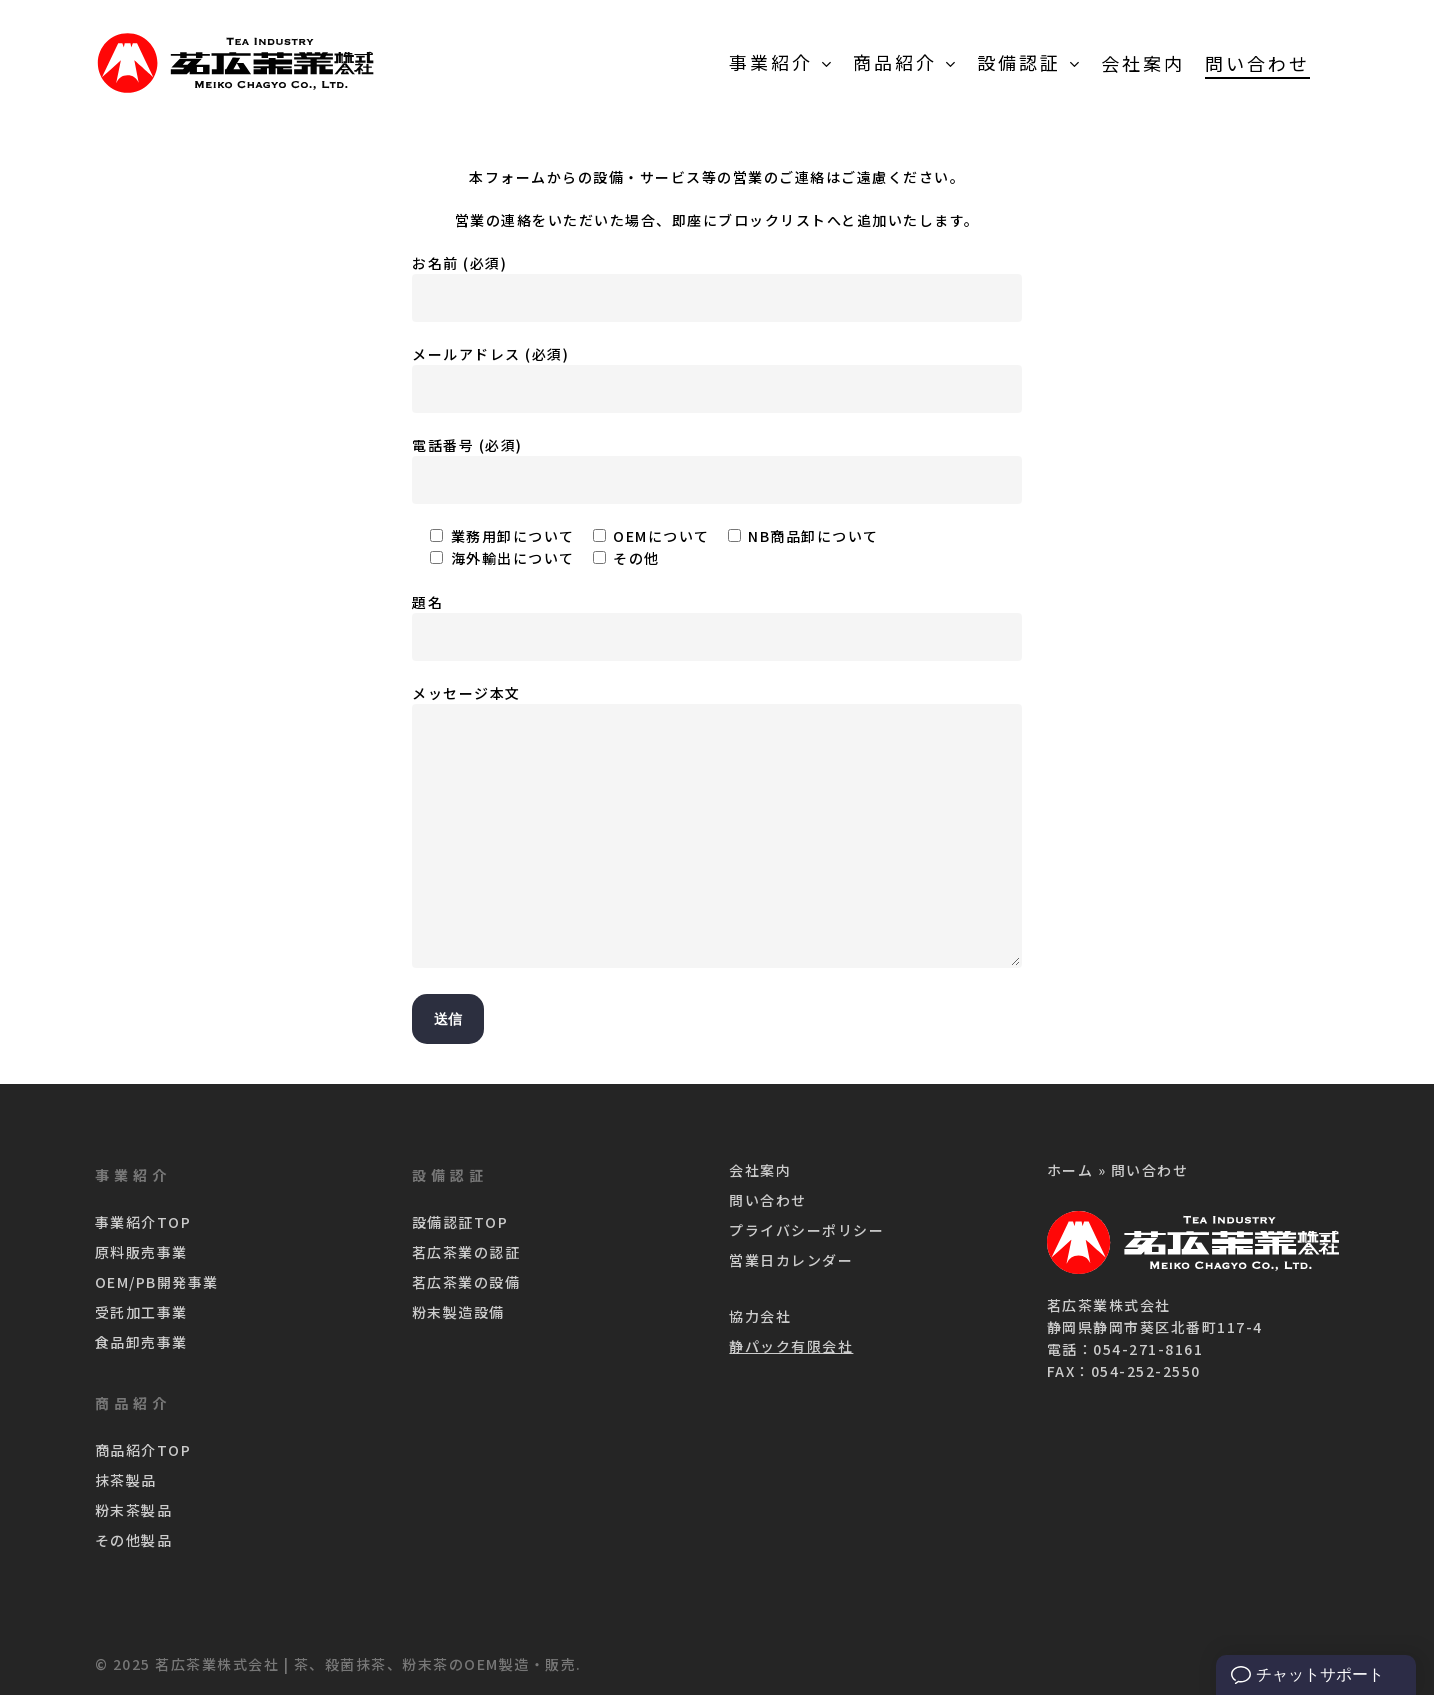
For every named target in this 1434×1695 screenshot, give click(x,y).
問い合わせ (768, 1200)
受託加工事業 (141, 1312)
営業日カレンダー (791, 1260)
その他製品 (134, 1540)
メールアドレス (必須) (717, 378)
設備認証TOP (460, 1222)
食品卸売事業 (141, 1342)
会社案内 (760, 1170)
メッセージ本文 (717, 828)
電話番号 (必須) (717, 469)
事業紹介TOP (143, 1222)
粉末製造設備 (458, 1312)
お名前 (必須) (717, 287)
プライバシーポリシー (806, 1230)
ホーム (1070, 1170)
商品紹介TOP (143, 1450)
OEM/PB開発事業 (157, 1282)
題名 (717, 626)
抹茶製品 (126, 1480)
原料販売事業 (141, 1252)
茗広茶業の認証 (466, 1252)
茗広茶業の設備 (466, 1282)
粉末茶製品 (134, 1510)
